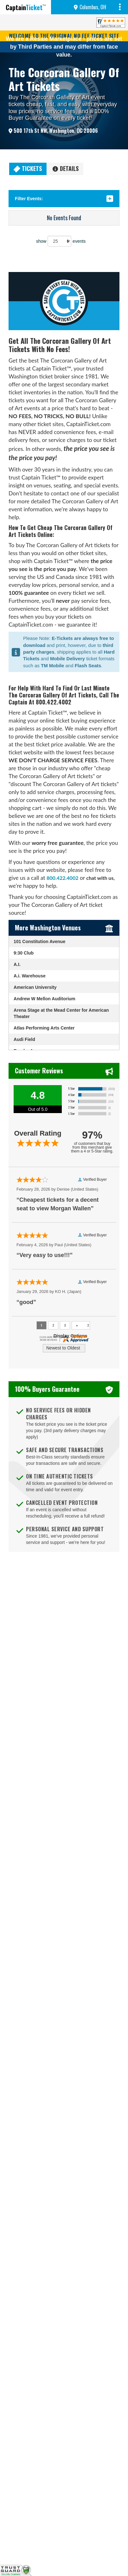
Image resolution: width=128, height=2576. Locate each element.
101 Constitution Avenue (39, 941)
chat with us (99, 878)
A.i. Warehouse (30, 975)
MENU (121, 7)
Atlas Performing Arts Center (44, 1027)
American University (35, 987)
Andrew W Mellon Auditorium (44, 998)
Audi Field (24, 1039)
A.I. (17, 964)
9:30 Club (24, 952)
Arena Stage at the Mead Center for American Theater (61, 1013)
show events (61, 241)
